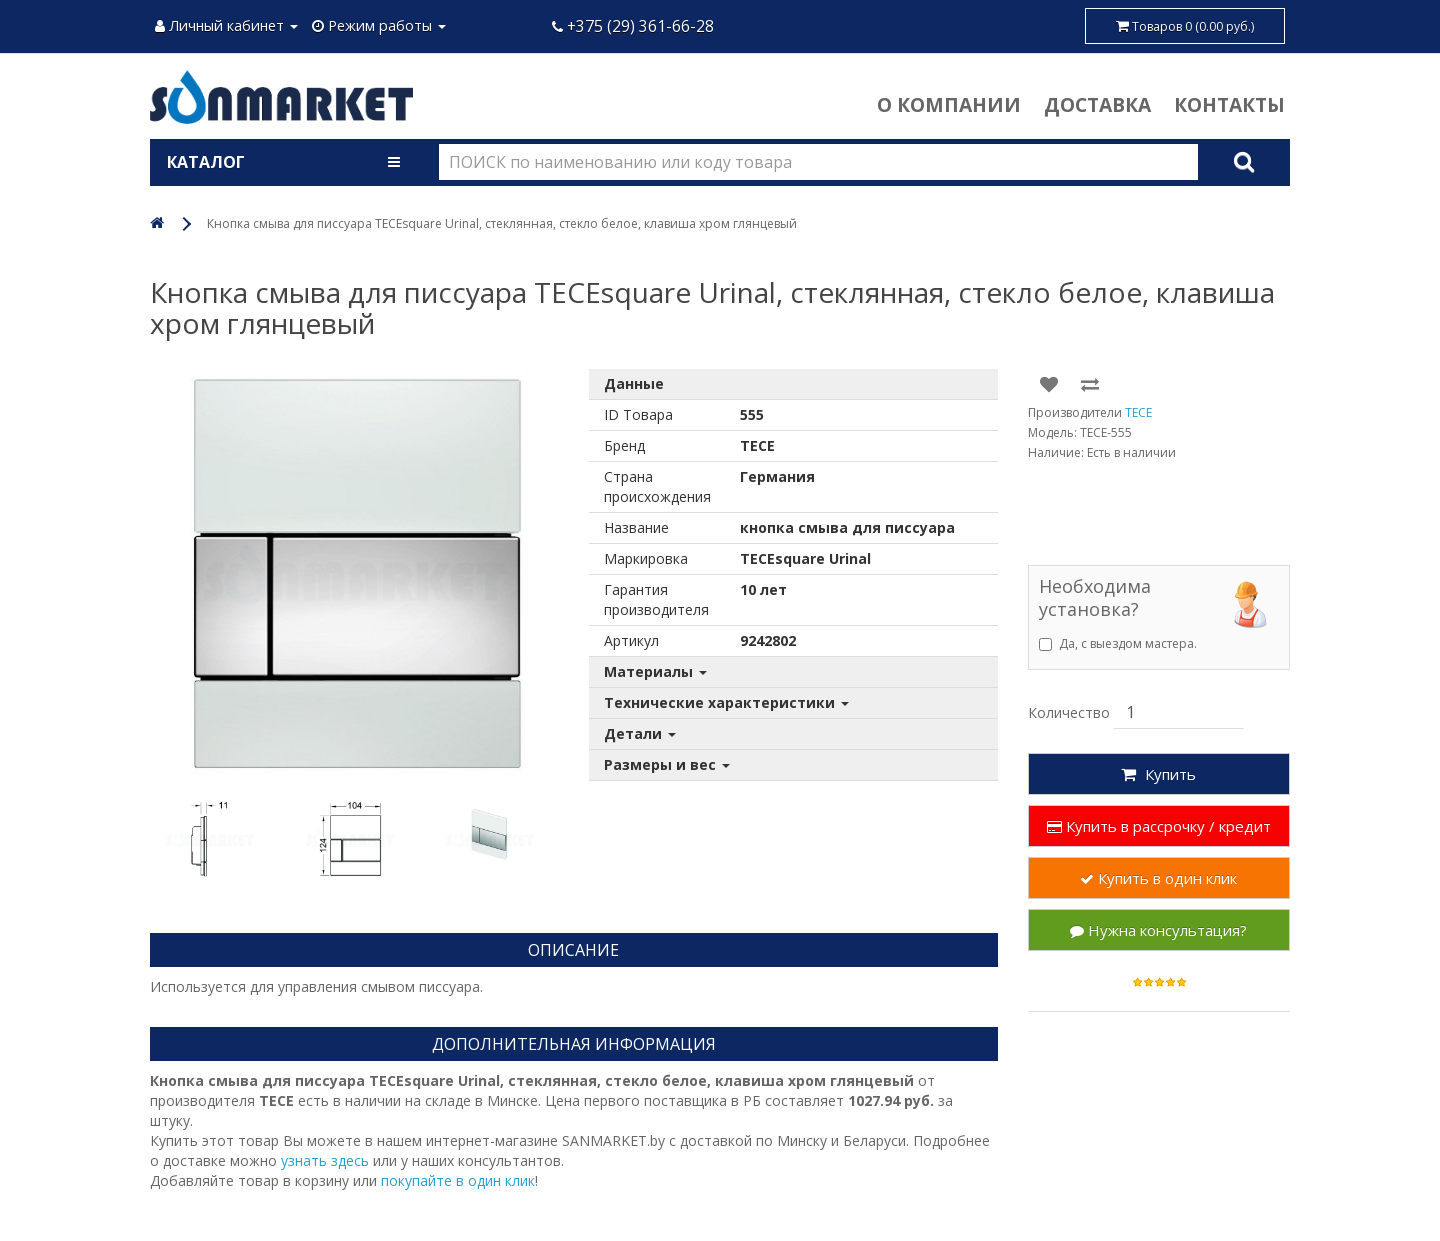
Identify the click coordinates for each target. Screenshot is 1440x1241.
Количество (1069, 712)
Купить (1158, 774)
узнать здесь (325, 1160)
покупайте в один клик (458, 1180)
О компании (949, 104)
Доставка (1097, 104)
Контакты (1229, 104)
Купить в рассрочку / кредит (1159, 826)
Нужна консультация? (1158, 930)
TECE (1138, 412)
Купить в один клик (1158, 878)
